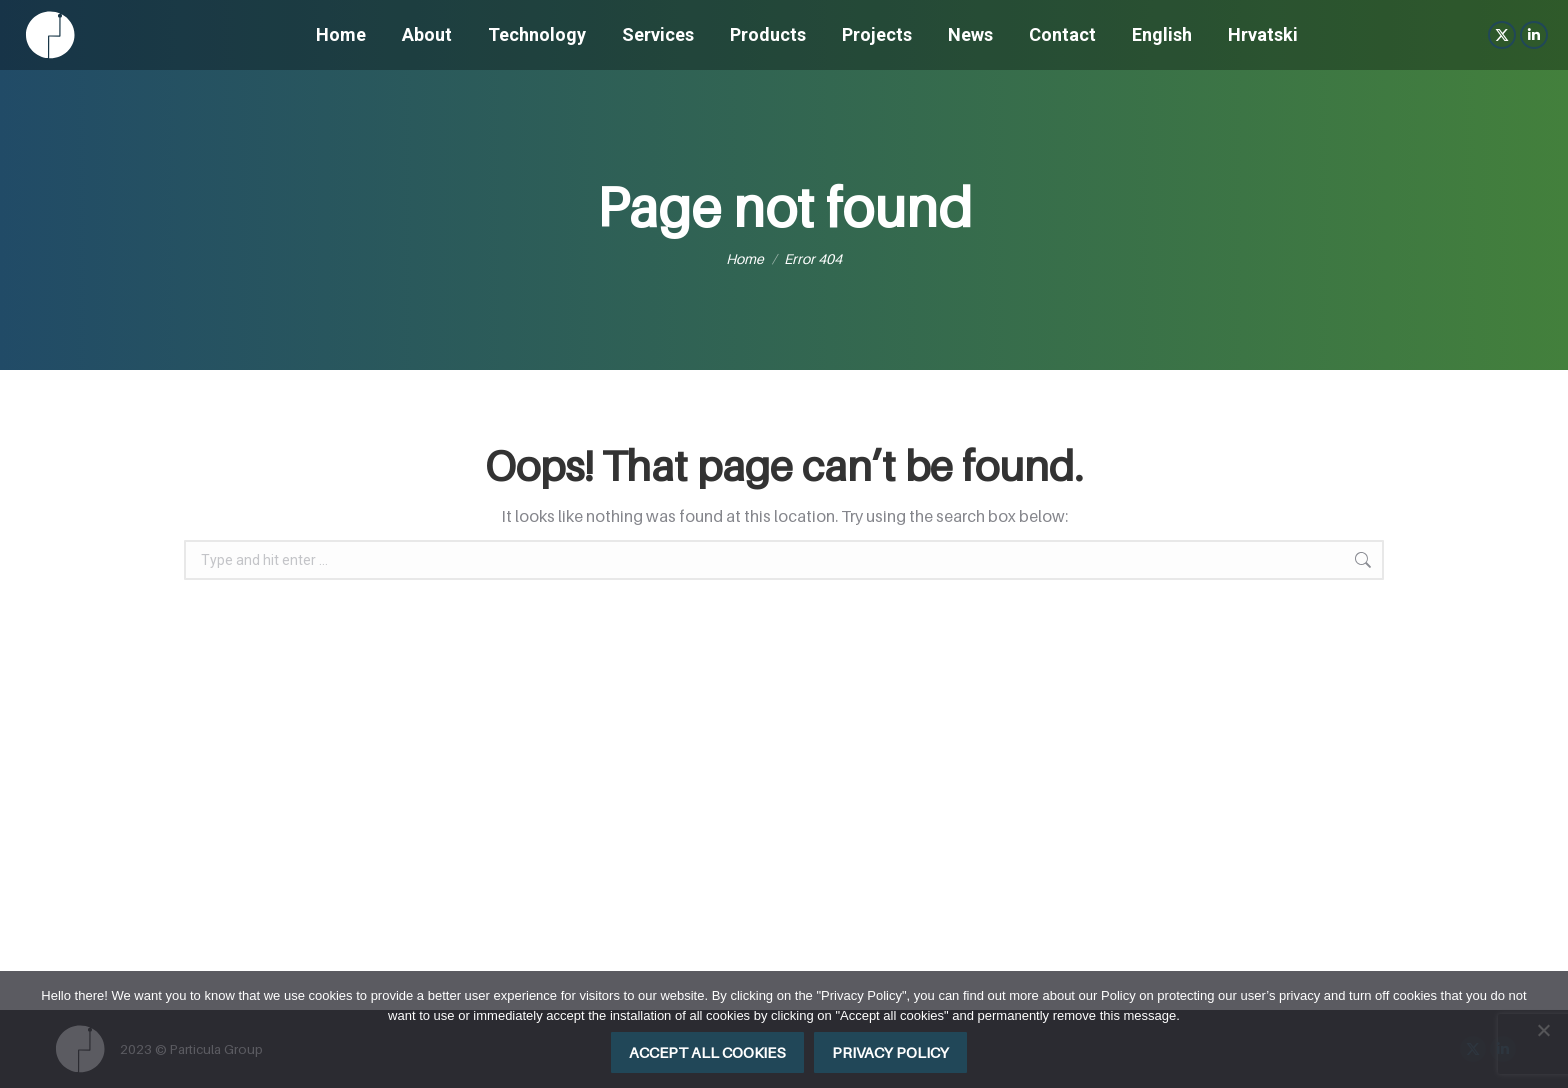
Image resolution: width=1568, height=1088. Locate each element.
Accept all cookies (707, 1052)
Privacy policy (890, 1052)
